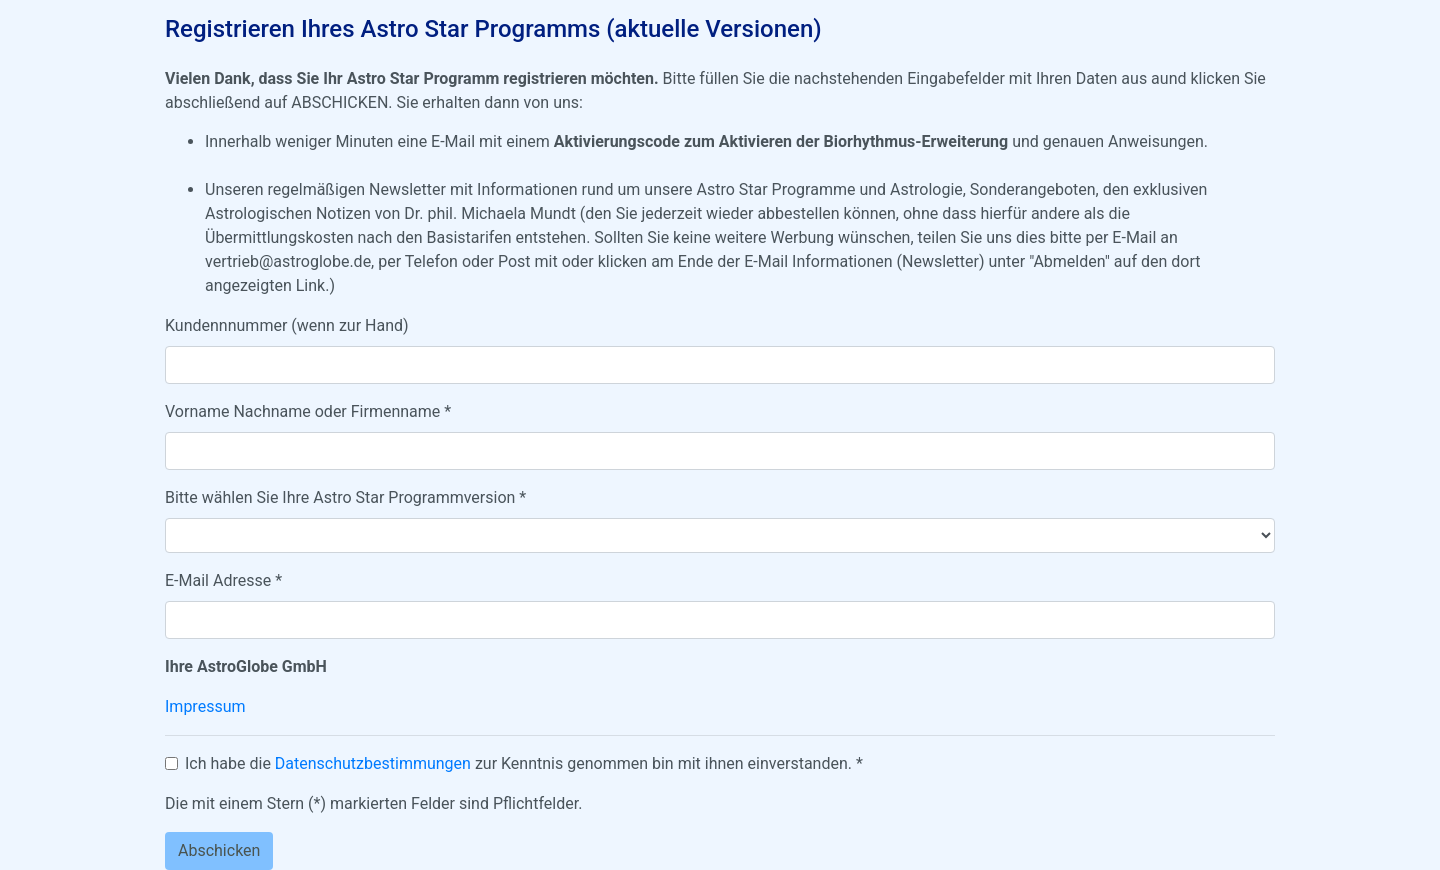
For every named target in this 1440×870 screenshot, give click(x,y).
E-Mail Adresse (223, 580)
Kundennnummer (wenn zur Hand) (287, 325)
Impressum (205, 706)
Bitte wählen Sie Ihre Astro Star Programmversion (345, 497)
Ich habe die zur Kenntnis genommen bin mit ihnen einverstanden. (524, 763)
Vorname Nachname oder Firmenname (308, 411)
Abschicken (219, 850)
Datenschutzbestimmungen (373, 763)
